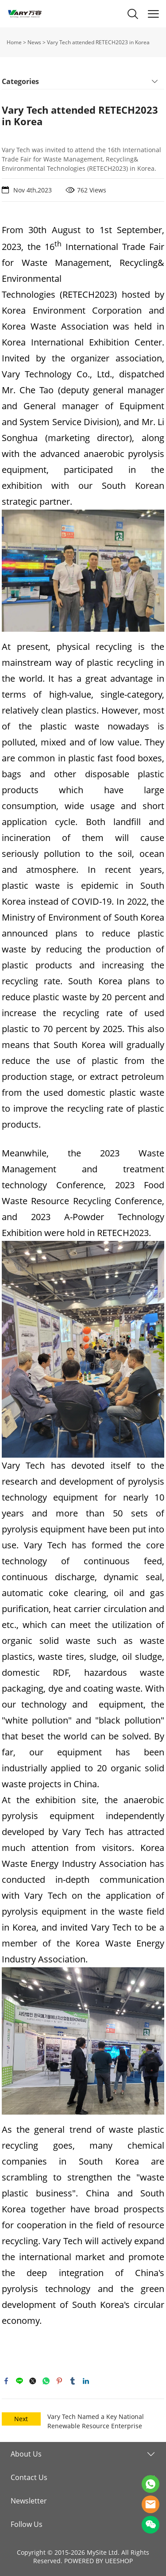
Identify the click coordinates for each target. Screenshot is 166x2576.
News (34, 42)
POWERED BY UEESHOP (98, 2561)
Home (14, 42)
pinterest (59, 2380)
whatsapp (46, 2380)
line (19, 2380)
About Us (26, 2454)
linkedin (85, 2380)
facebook (6, 2380)
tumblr (72, 2380)
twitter (32, 2380)
